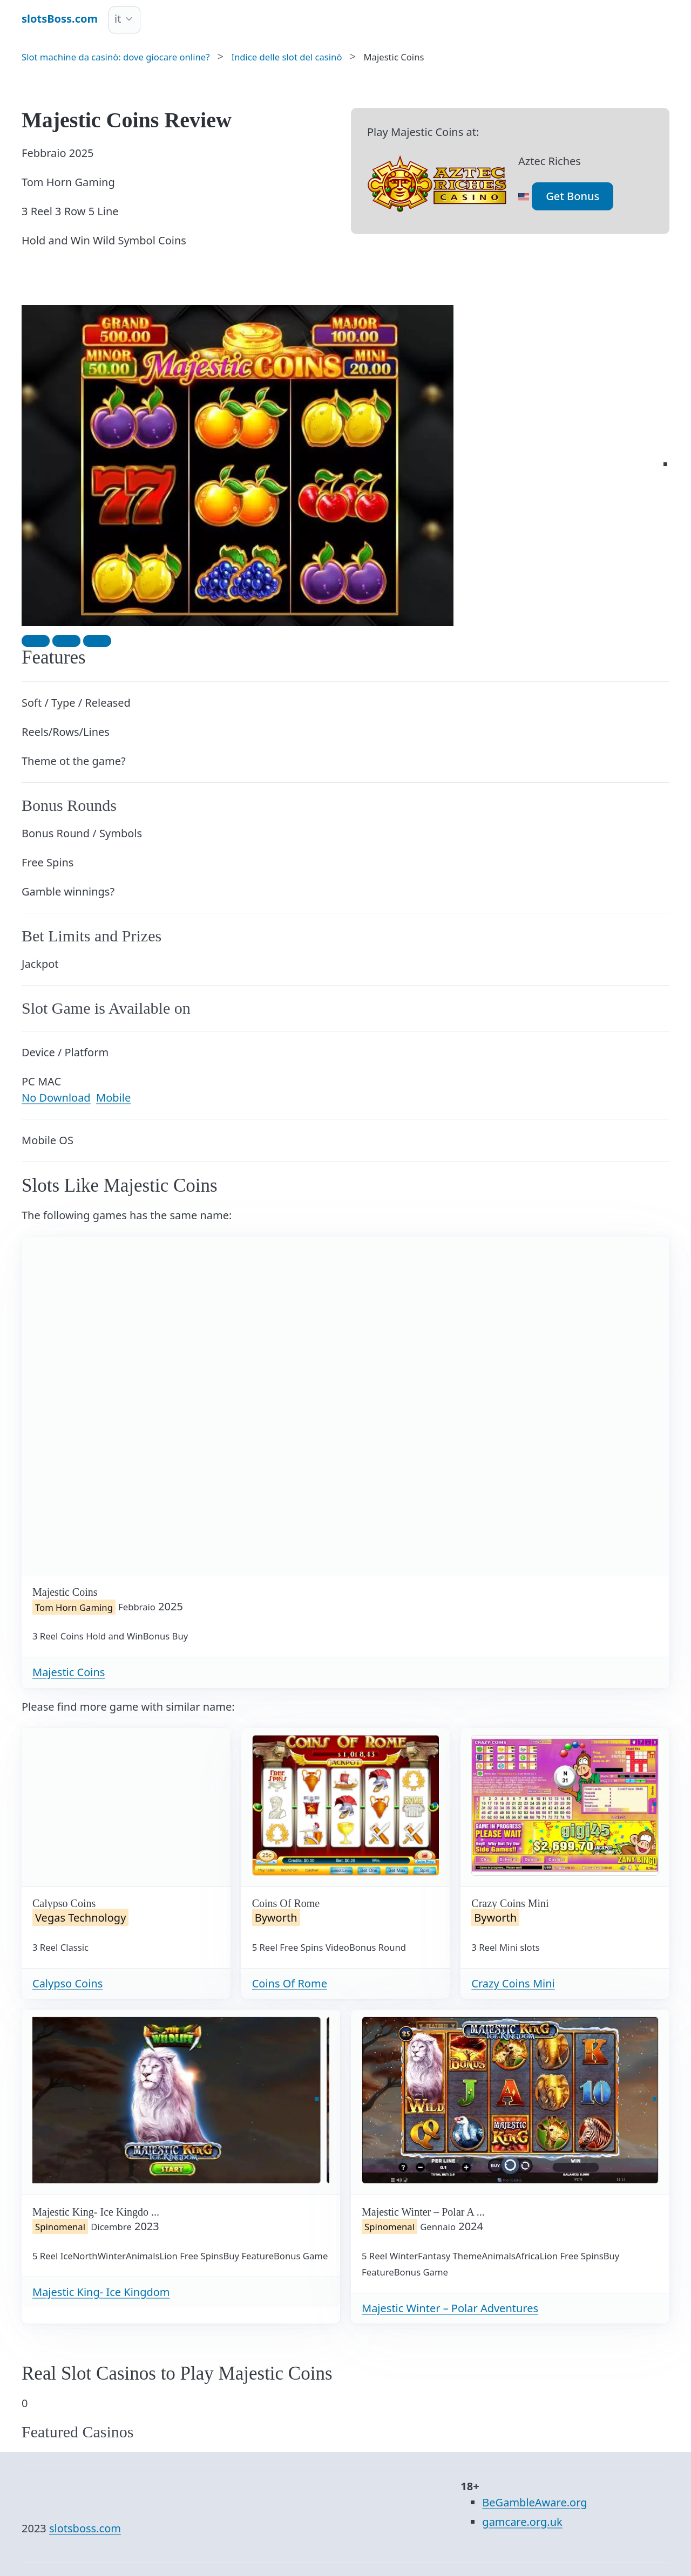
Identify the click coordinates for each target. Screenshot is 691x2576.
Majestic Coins (68, 1672)
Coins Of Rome (289, 1983)
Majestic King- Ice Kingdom (101, 2292)
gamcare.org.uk (522, 2521)
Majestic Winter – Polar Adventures (450, 2308)
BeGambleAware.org (534, 2502)
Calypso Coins (67, 1983)
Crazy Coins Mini (512, 1983)
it (117, 18)
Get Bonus (572, 196)
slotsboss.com (85, 2528)
